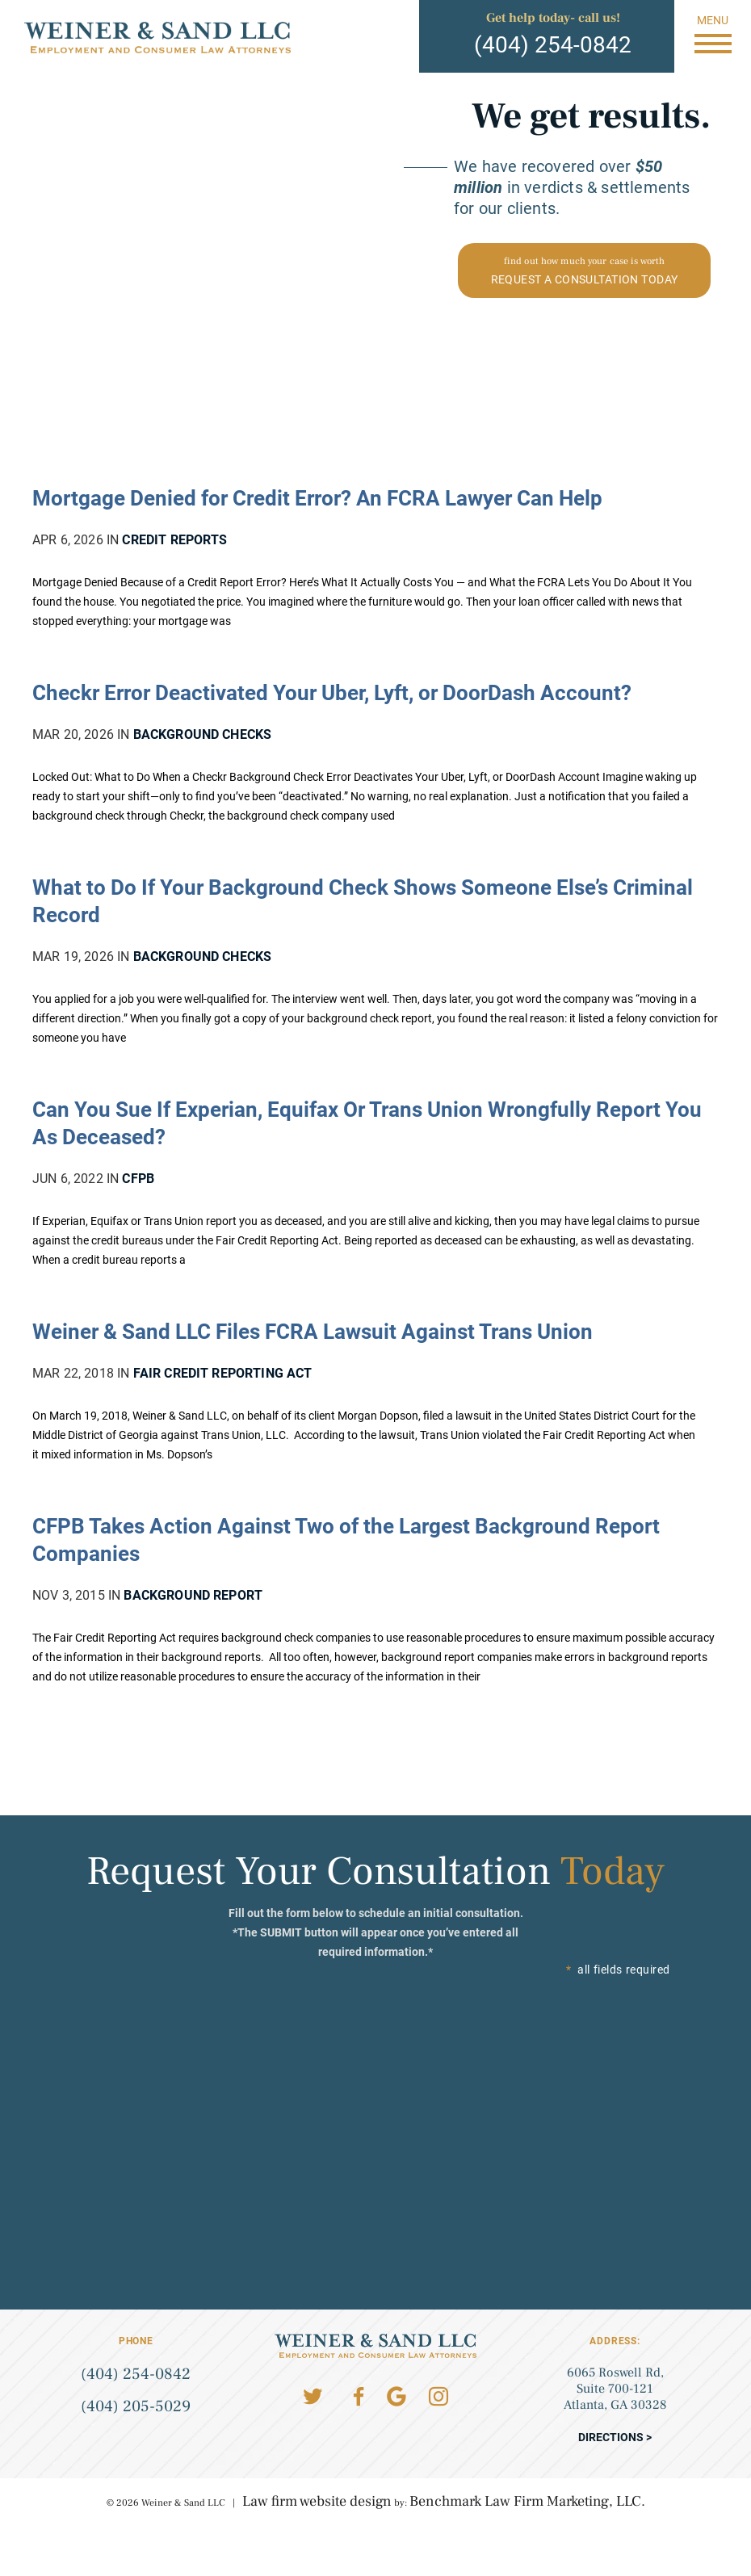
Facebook (358, 2396)
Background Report (193, 1595)
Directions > (615, 2437)
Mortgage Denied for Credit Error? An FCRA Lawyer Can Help (317, 498)
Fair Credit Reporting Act (223, 1373)
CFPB (138, 1178)
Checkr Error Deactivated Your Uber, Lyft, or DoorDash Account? (331, 693)
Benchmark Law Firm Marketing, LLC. (527, 2501)
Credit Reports (174, 540)
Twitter (312, 2396)
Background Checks (202, 734)
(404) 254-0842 (552, 44)
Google (396, 2396)
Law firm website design (317, 2501)
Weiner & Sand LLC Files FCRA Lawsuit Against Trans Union (312, 1331)
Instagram (438, 2396)
